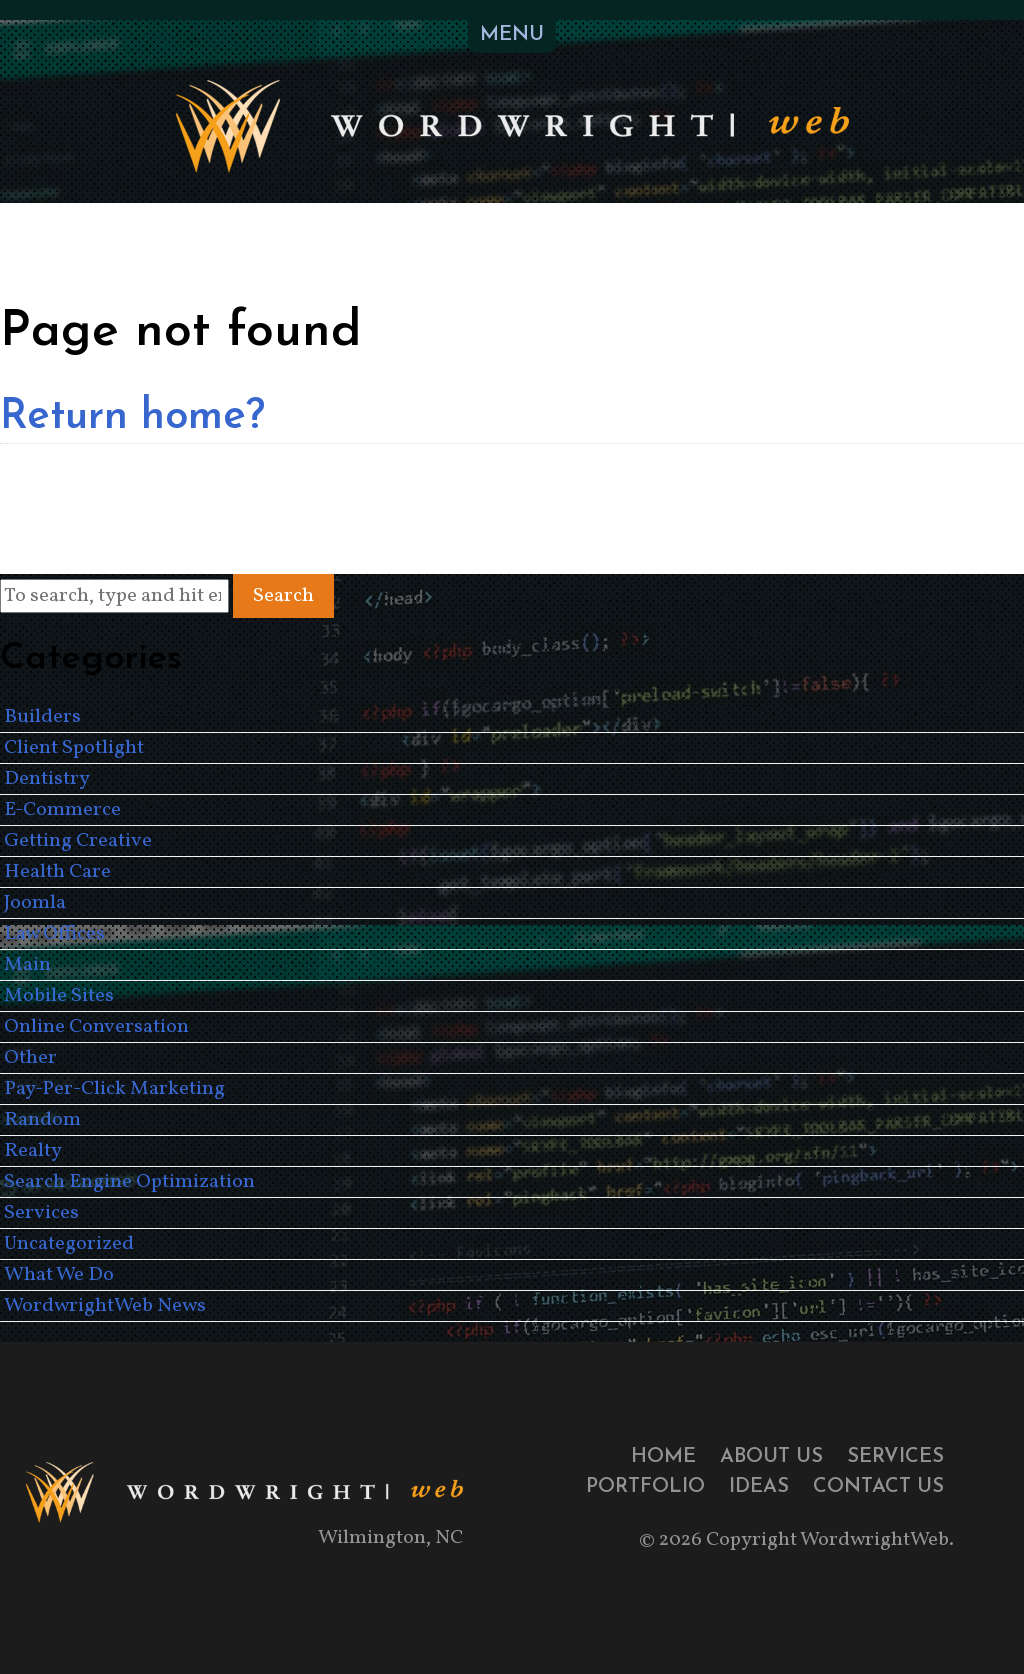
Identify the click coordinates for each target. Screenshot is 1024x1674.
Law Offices (54, 934)
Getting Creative (78, 841)
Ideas (759, 1487)
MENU (512, 35)
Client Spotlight (74, 748)
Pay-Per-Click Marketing (114, 1089)
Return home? (132, 417)
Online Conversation (96, 1027)
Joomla (35, 903)
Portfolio (645, 1487)
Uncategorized (69, 1244)
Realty (33, 1151)
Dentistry (47, 779)
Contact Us (878, 1487)
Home (663, 1457)
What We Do (59, 1275)
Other (30, 1058)
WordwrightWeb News (105, 1306)
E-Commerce (62, 810)
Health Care (57, 872)
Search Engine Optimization (129, 1182)
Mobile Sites (59, 996)
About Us (771, 1457)
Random (42, 1120)
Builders (42, 717)
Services (41, 1213)
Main (27, 965)
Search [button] (283, 596)
